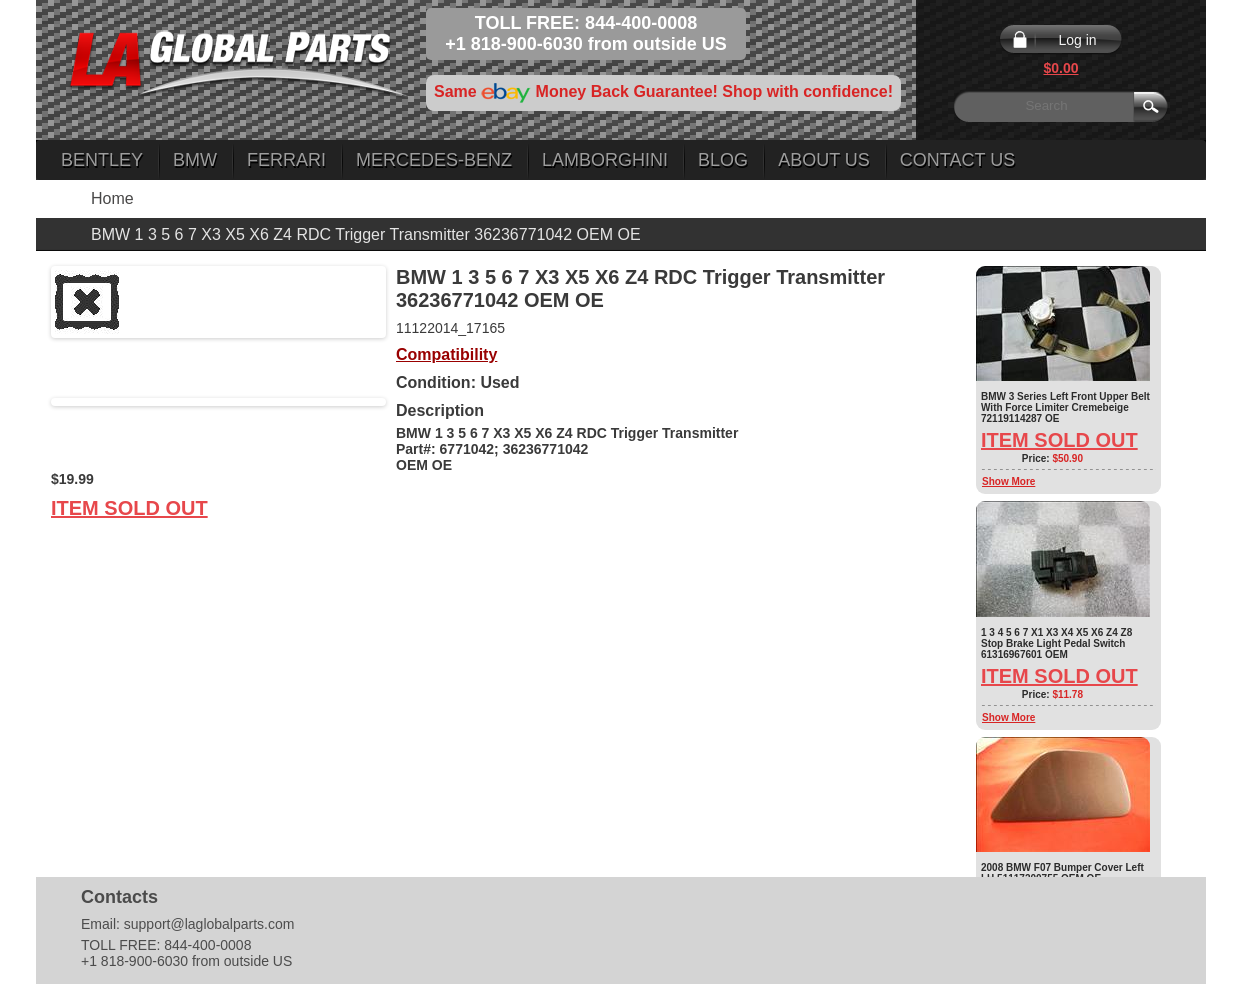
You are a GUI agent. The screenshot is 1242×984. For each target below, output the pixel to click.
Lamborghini (605, 160)
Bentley (102, 160)
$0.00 (1060, 68)
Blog (723, 160)
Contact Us (957, 160)
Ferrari (286, 160)
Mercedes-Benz (434, 160)
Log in (1077, 40)
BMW (195, 160)
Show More (1008, 481)
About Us (824, 160)
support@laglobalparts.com (209, 924)
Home (112, 198)
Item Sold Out (129, 508)
